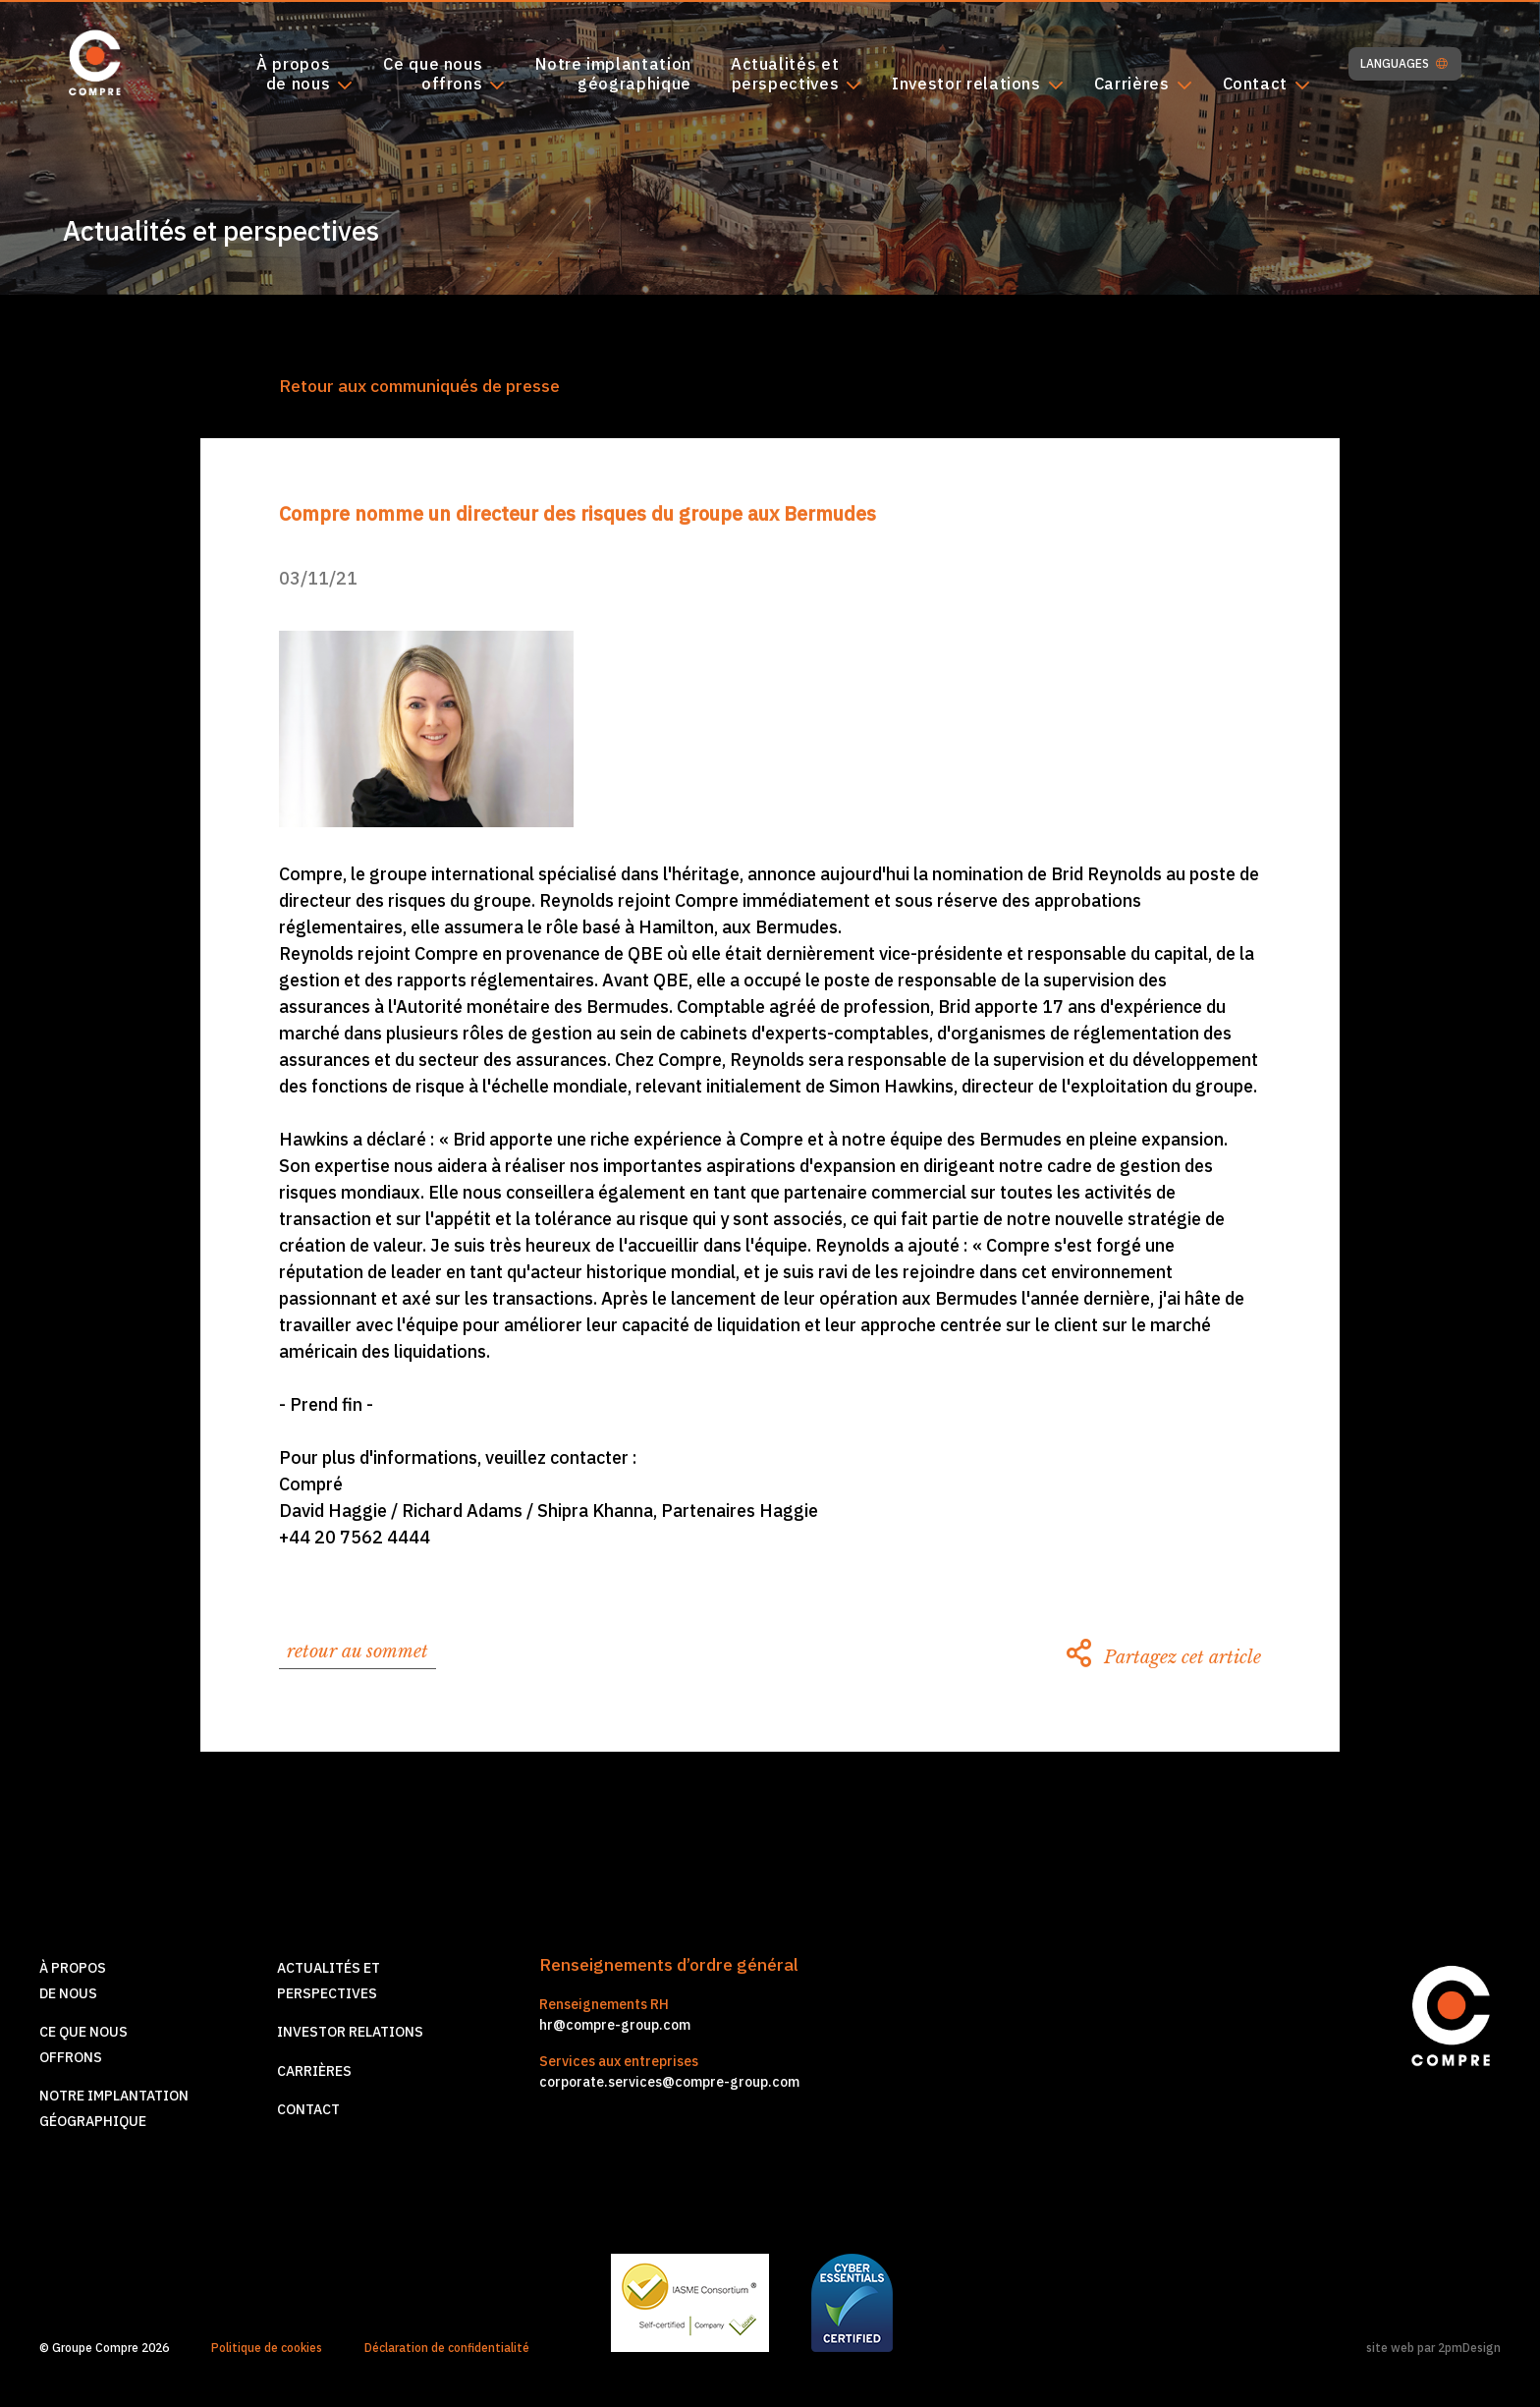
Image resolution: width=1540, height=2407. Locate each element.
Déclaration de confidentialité (446, 2347)
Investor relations (966, 84)
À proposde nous (293, 74)
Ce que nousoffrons (432, 74)
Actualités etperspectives (785, 74)
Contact (1255, 84)
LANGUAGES (1404, 64)
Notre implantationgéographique (613, 74)
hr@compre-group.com (614, 2025)
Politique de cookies (266, 2347)
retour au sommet (357, 1651)
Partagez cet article (1164, 1657)
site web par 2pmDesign (1433, 2347)
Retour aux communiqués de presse (419, 385)
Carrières (1132, 84)
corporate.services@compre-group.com (669, 2082)
